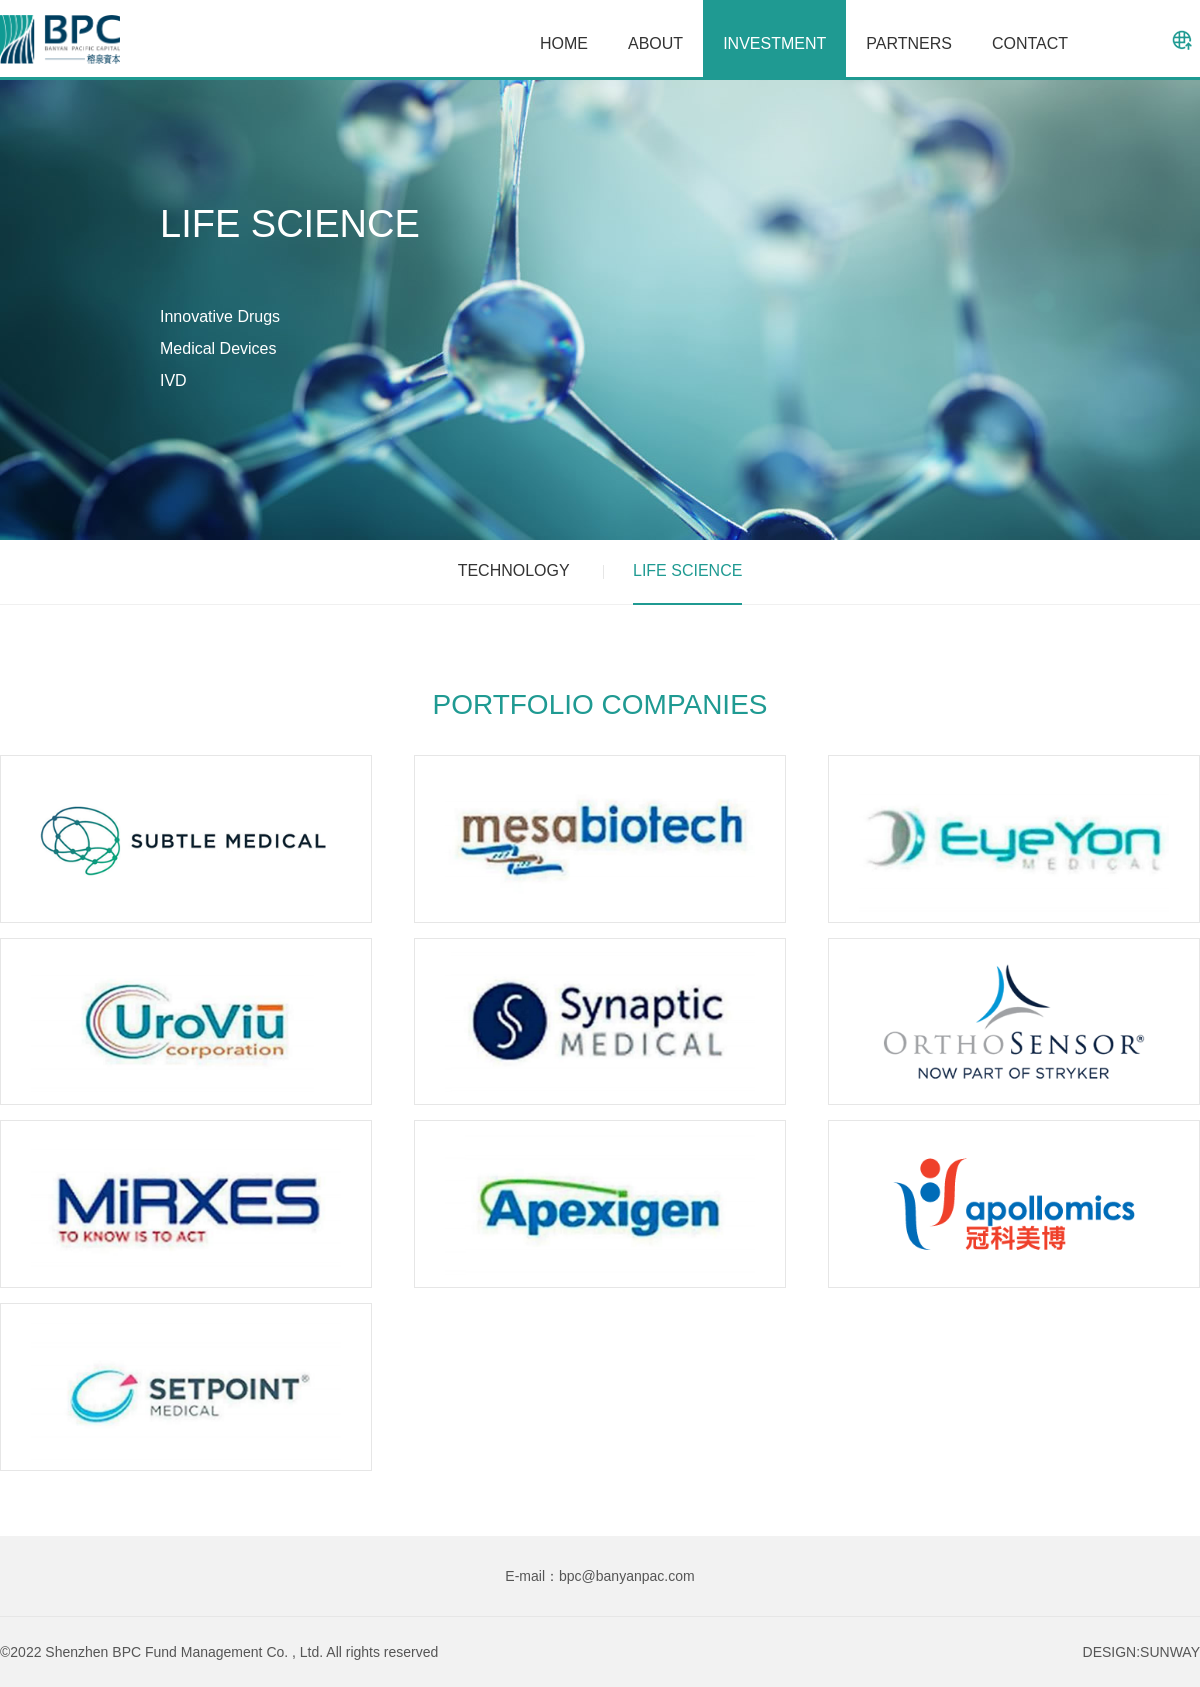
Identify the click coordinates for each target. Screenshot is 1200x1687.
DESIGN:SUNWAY (1141, 1652)
